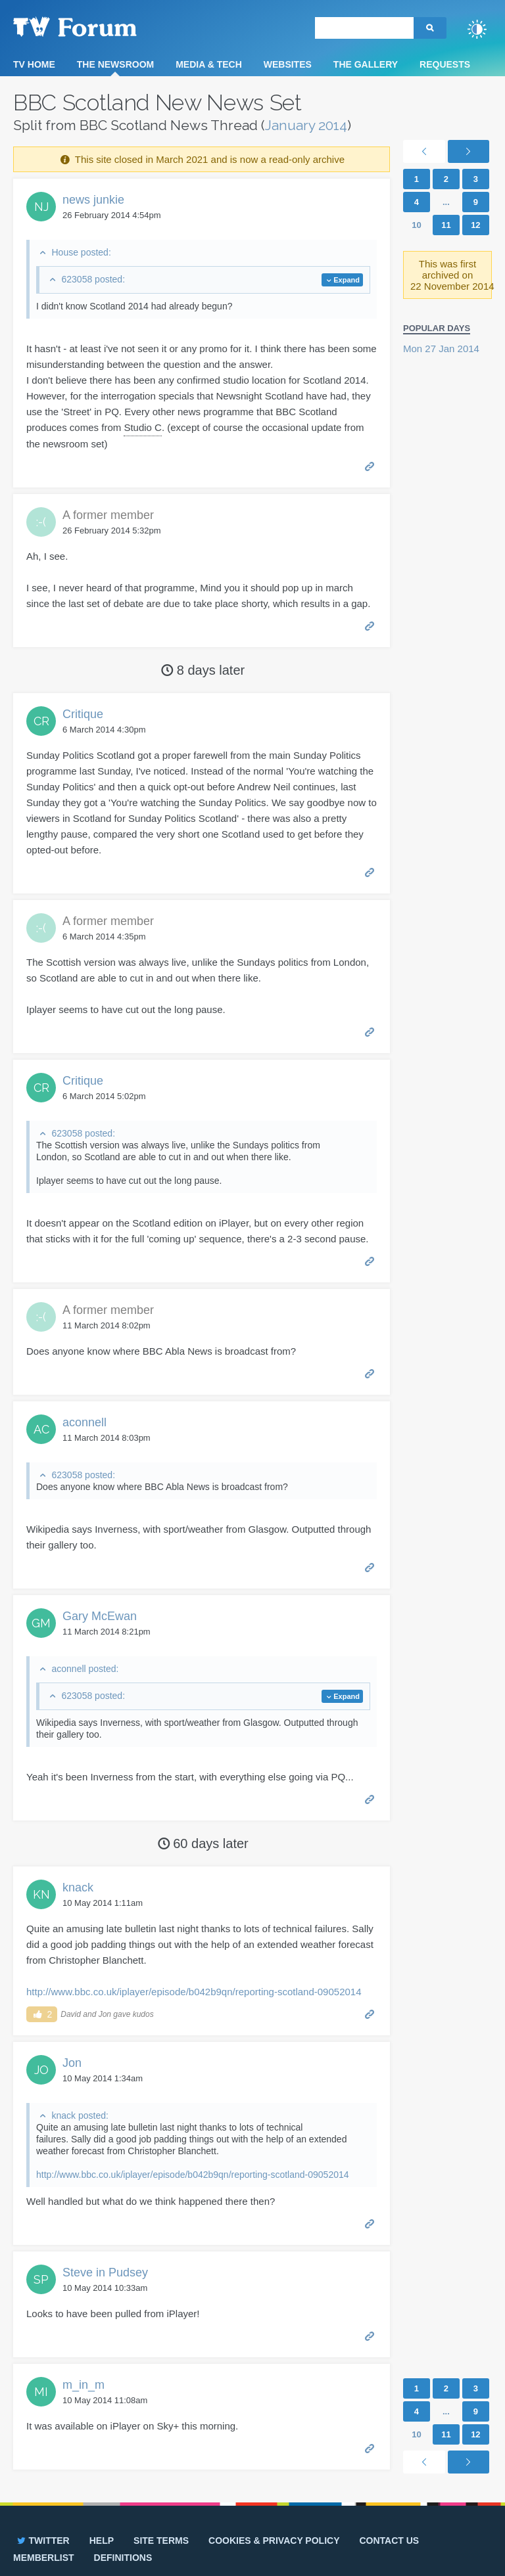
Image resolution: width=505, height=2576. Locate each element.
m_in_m (83, 2384)
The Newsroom (115, 64)
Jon (72, 2062)
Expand (346, 280)
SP (41, 2279)
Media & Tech (209, 64)
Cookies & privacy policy (273, 2540)
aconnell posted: (84, 1668)
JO (41, 2070)
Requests (445, 64)
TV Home (34, 64)
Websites (288, 64)
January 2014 (306, 125)
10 (416, 225)
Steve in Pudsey (105, 2272)
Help (101, 2540)
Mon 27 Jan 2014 (441, 348)
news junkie (93, 199)
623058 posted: (93, 279)
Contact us (389, 2540)
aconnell (84, 1422)
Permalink (370, 465)
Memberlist (43, 2557)
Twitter (42, 2540)
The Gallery (365, 64)
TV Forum (95, 26)
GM (41, 1623)
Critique (82, 714)
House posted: (80, 252)
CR (41, 721)
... (446, 202)
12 (475, 225)
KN (41, 1894)
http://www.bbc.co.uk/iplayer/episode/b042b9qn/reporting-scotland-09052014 (194, 1991)
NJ (41, 207)
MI (41, 2392)
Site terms (161, 2540)
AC (41, 1429)
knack (77, 1887)
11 (445, 225)
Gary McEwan (99, 1616)
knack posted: (79, 2115)
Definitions (123, 2557)
